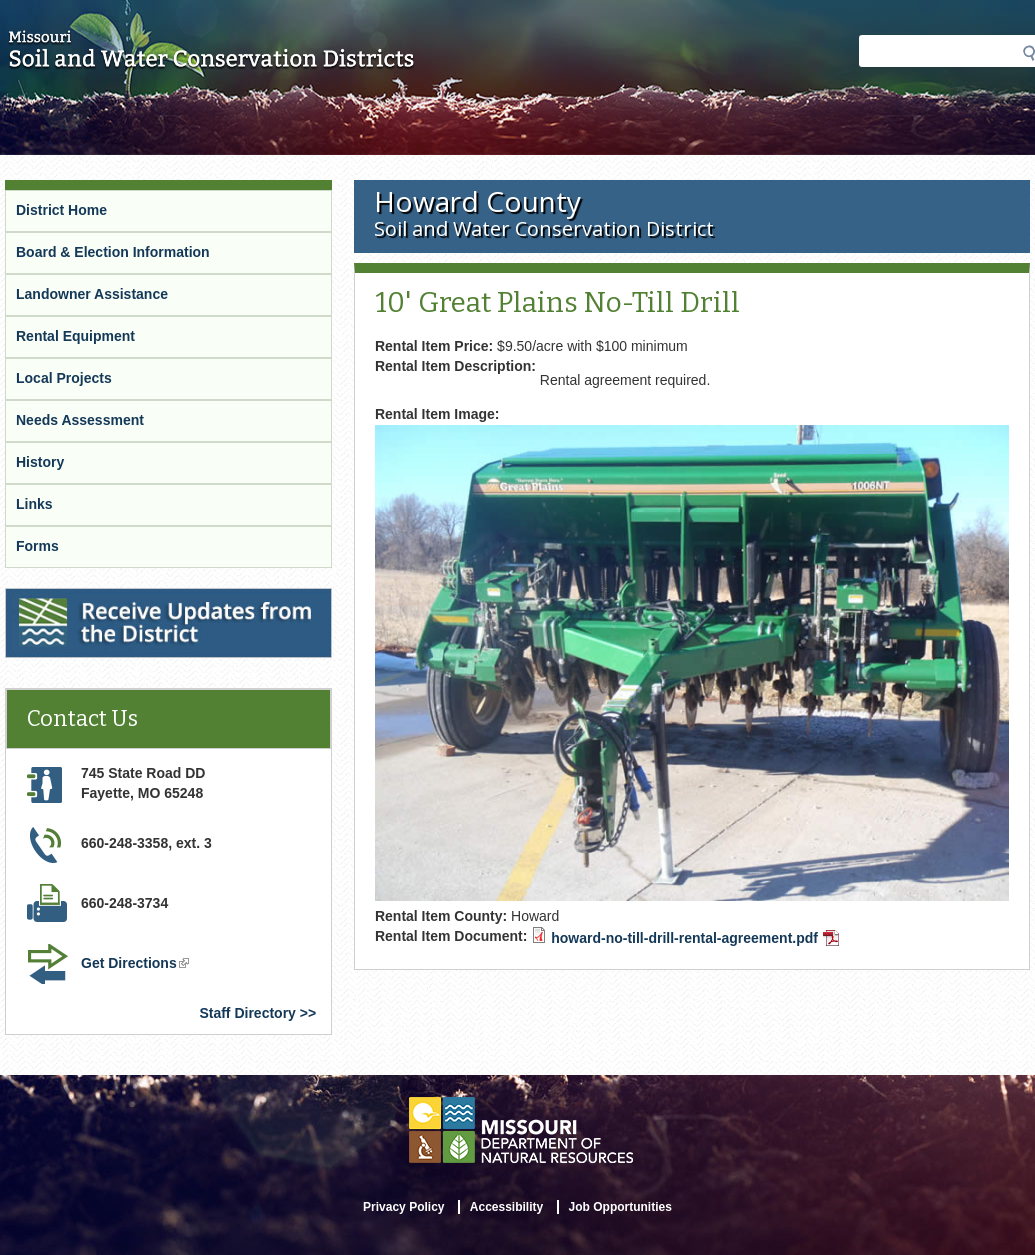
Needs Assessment (80, 420)
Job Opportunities (620, 1207)
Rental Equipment (75, 336)
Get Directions (135, 963)
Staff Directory (247, 1013)
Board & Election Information (113, 252)
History (40, 462)
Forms (37, 546)
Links (34, 504)
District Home (61, 210)
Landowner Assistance (92, 294)
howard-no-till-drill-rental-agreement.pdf (695, 938)
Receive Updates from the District (117, 597)
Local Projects (64, 378)
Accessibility (506, 1207)
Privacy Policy (403, 1207)
